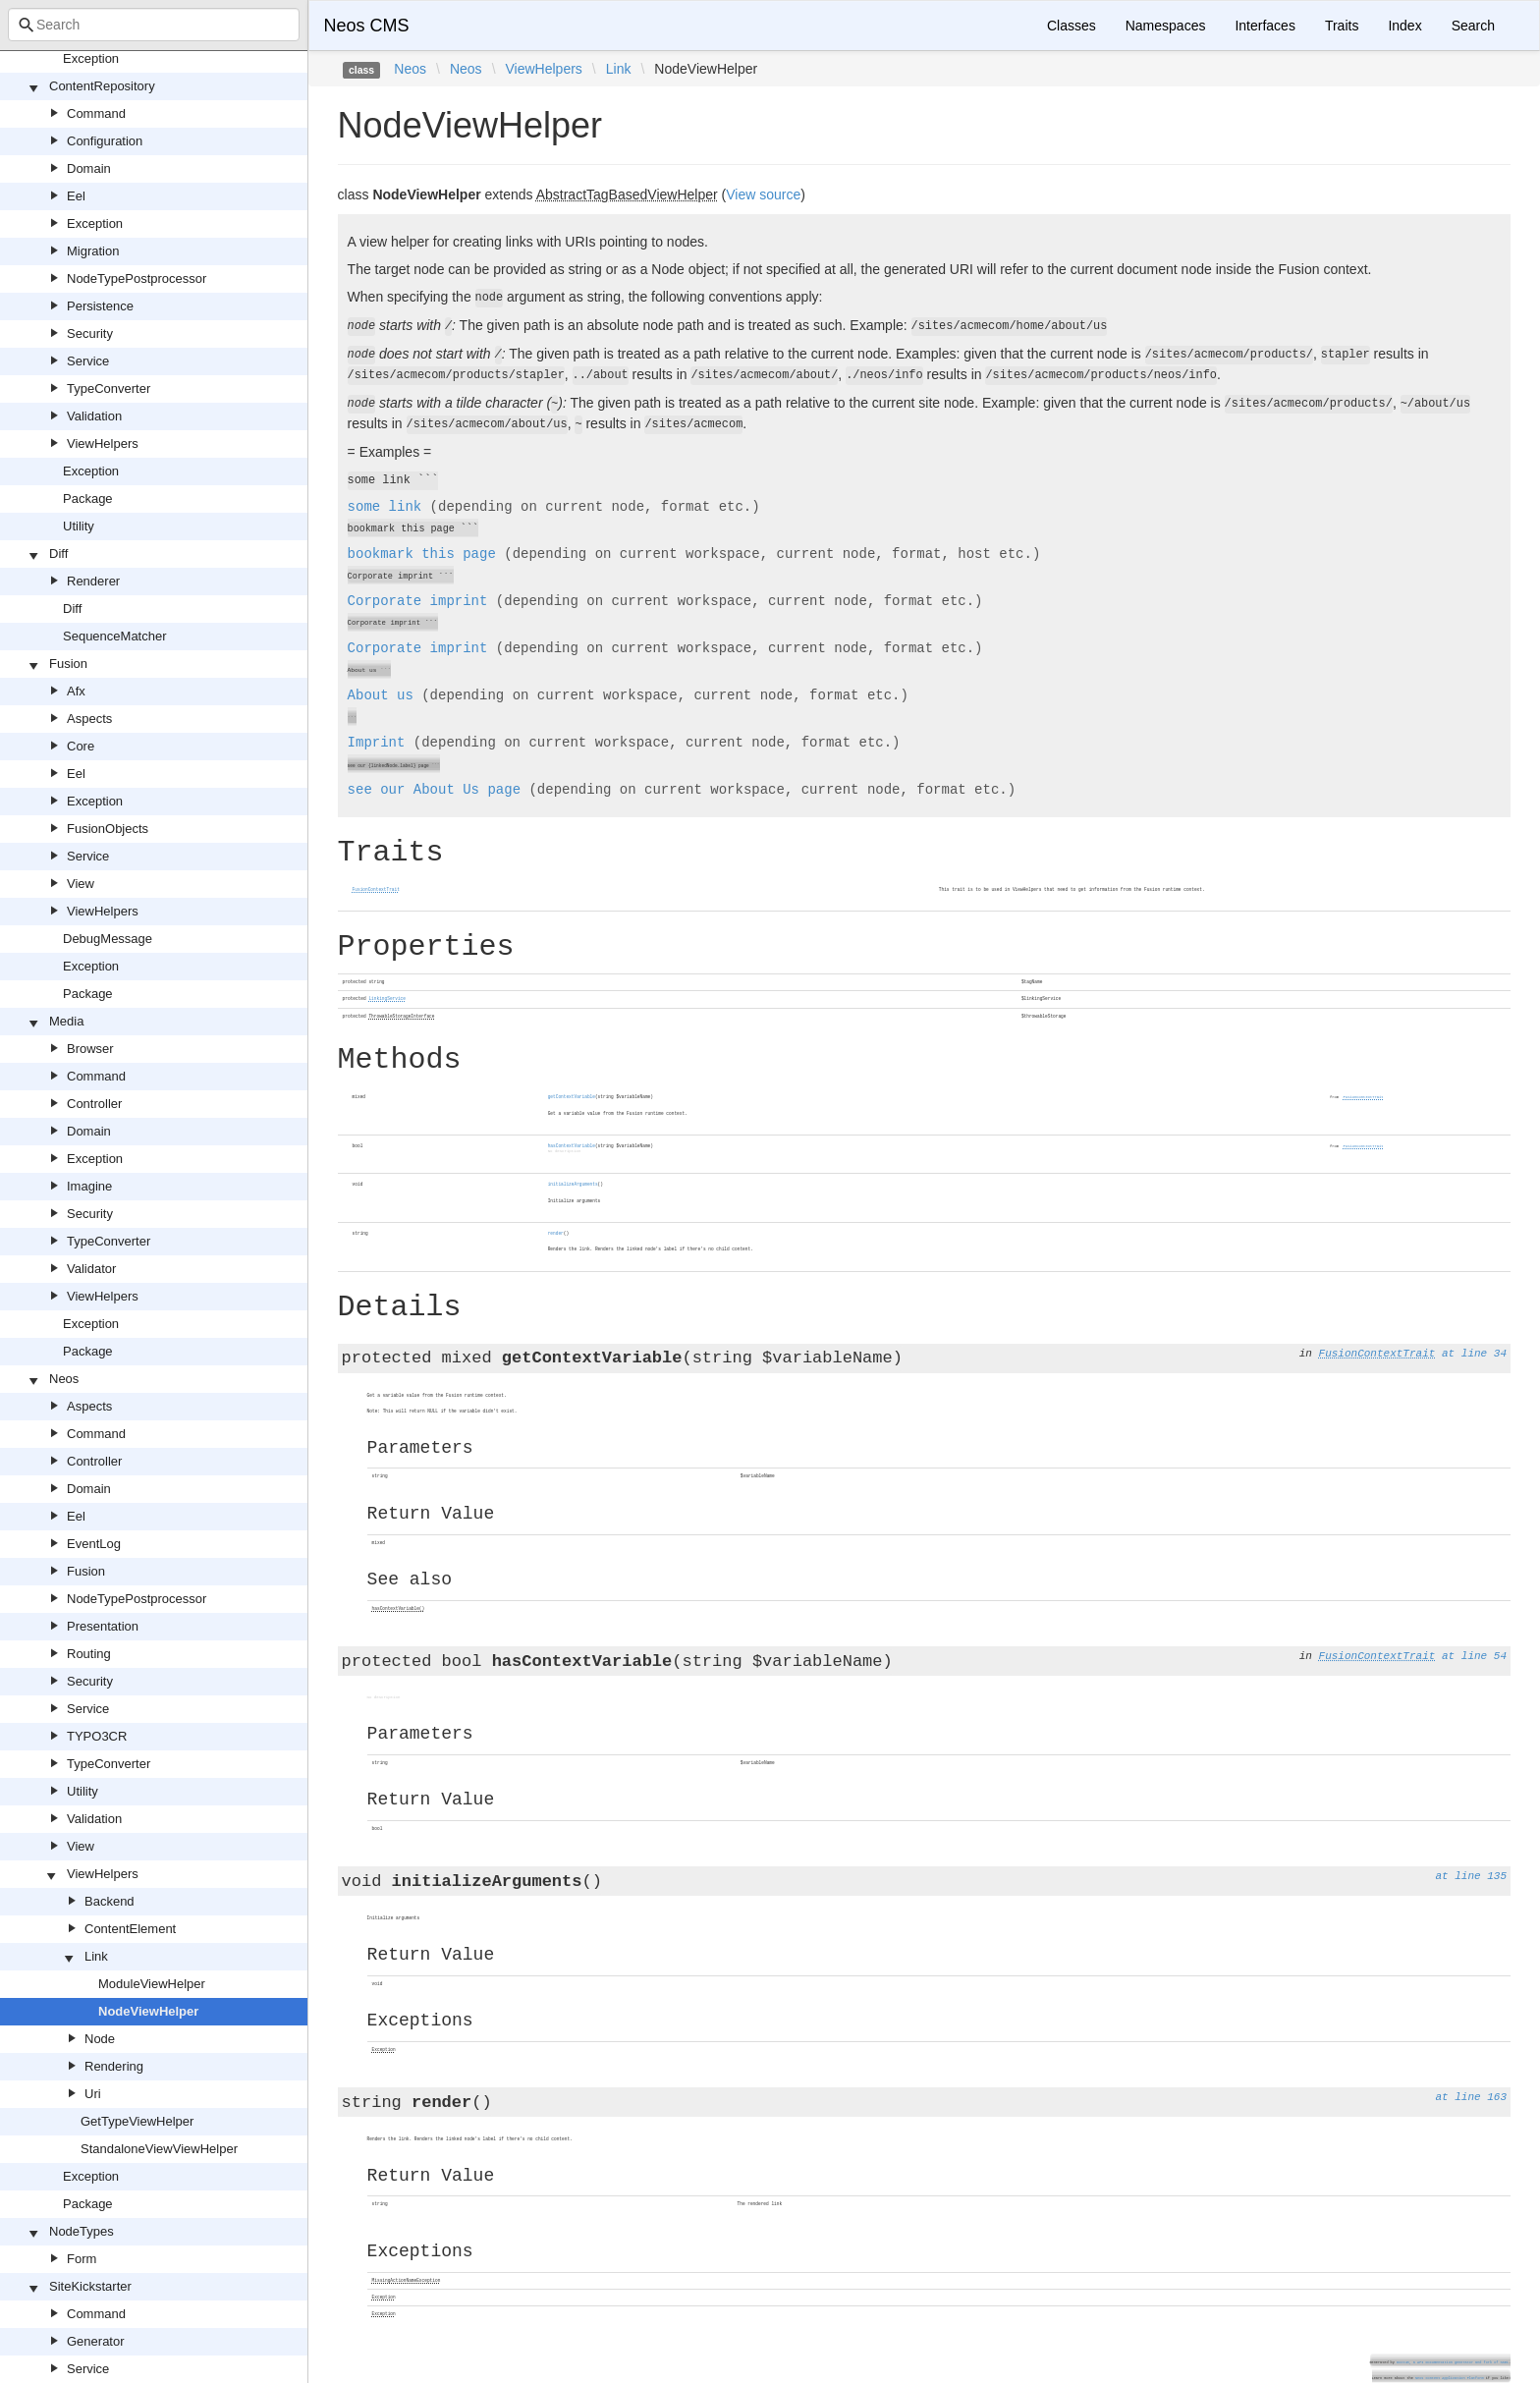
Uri (92, 2093)
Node (99, 2038)
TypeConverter (108, 388)
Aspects (89, 718)
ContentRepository (102, 86)
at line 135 (1471, 1876)
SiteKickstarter (90, 2286)
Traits (1341, 25)
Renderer (93, 581)
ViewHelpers (102, 443)
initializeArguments (573, 1184)
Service (88, 361)
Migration (93, 251)
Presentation (102, 1626)
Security (90, 333)
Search (1473, 25)
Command (96, 113)
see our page (434, 790)
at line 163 (1471, 2097)
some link (385, 507)
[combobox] (154, 24)
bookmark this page (422, 554)
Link (96, 1956)
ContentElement (130, 1928)
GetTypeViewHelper (137, 2121)
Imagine (89, 1186)
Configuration (104, 141)
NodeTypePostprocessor (136, 278)
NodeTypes (81, 2231)
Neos (64, 1378)
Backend (109, 1901)
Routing (89, 1653)
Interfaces (1264, 25)
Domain (89, 168)
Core (80, 746)
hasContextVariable (571, 1145)
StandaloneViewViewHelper (159, 2148)
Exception (91, 58)
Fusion (68, 663)
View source (763, 194)
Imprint (377, 742)
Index (1404, 25)
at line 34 (1474, 1353)
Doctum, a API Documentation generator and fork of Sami (1453, 2362)
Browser (90, 1048)
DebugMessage (107, 938)
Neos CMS (367, 25)
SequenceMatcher (115, 636)
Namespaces (1166, 25)
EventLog (94, 1543)
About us (380, 695)
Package (88, 498)
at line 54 (1474, 1656)
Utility (78, 526)
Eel (76, 196)
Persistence (100, 306)
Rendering (113, 2066)
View (80, 883)
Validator (91, 1268)
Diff (58, 553)
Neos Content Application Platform (1449, 2378)
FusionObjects (107, 828)
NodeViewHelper (148, 2011)
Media (66, 1021)
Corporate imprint (418, 601)
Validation (94, 416)
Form (81, 2258)
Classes (1071, 25)
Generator (96, 2341)
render (556, 1233)
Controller (94, 1103)
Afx (76, 691)
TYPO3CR (97, 1736)
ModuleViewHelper (151, 1983)
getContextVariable (571, 1096)
